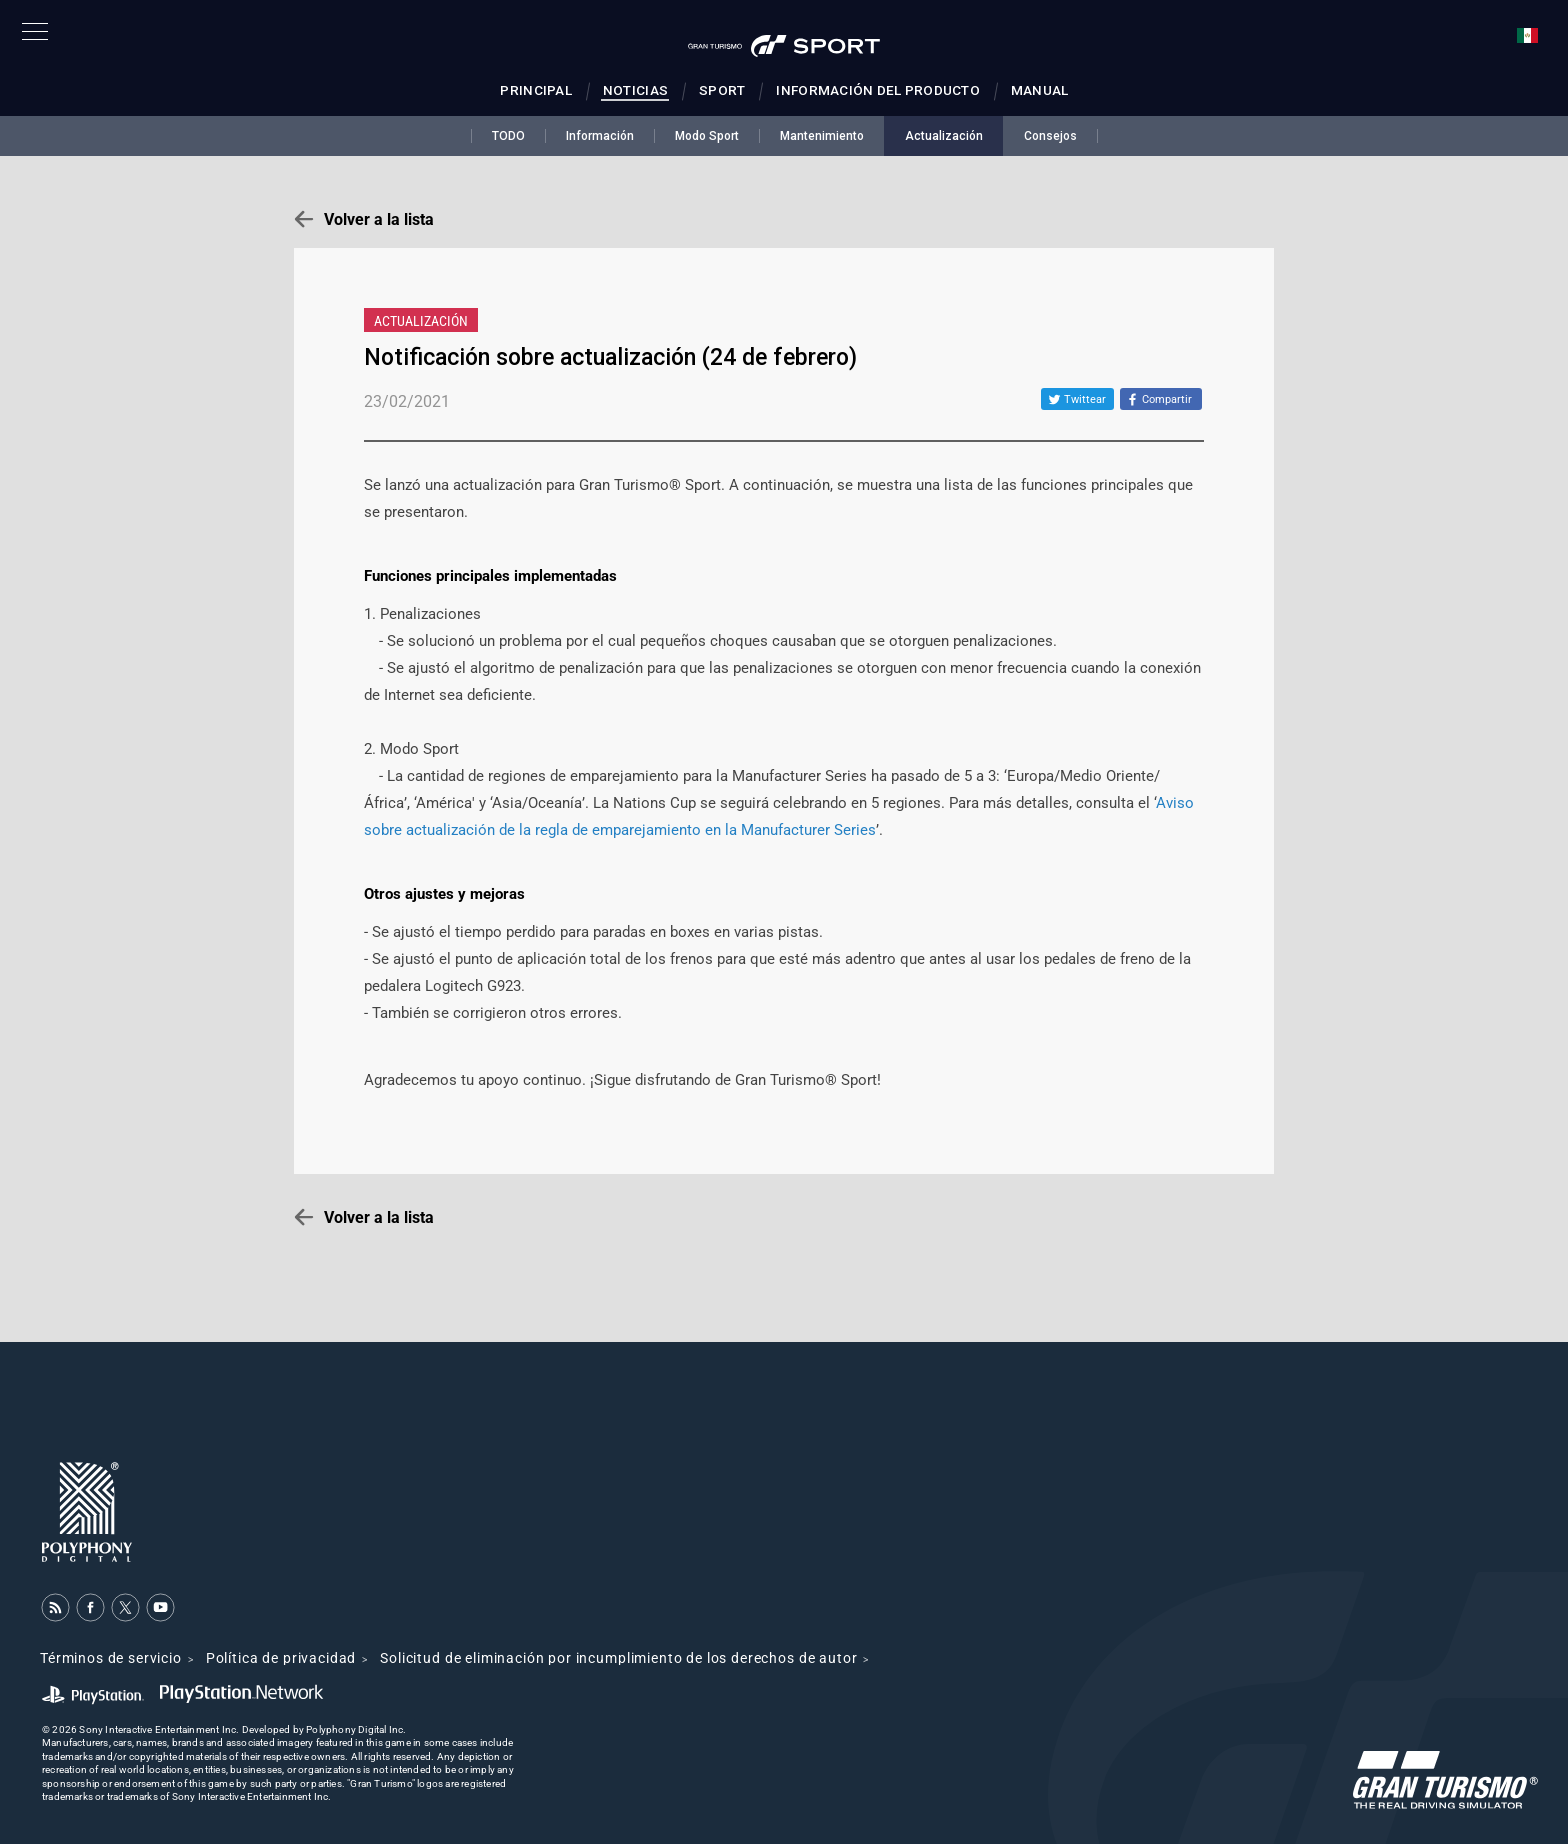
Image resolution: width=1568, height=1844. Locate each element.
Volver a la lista (379, 219)
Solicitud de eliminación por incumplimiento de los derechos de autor (618, 1658)
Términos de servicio (111, 1658)
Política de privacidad (281, 1658)
